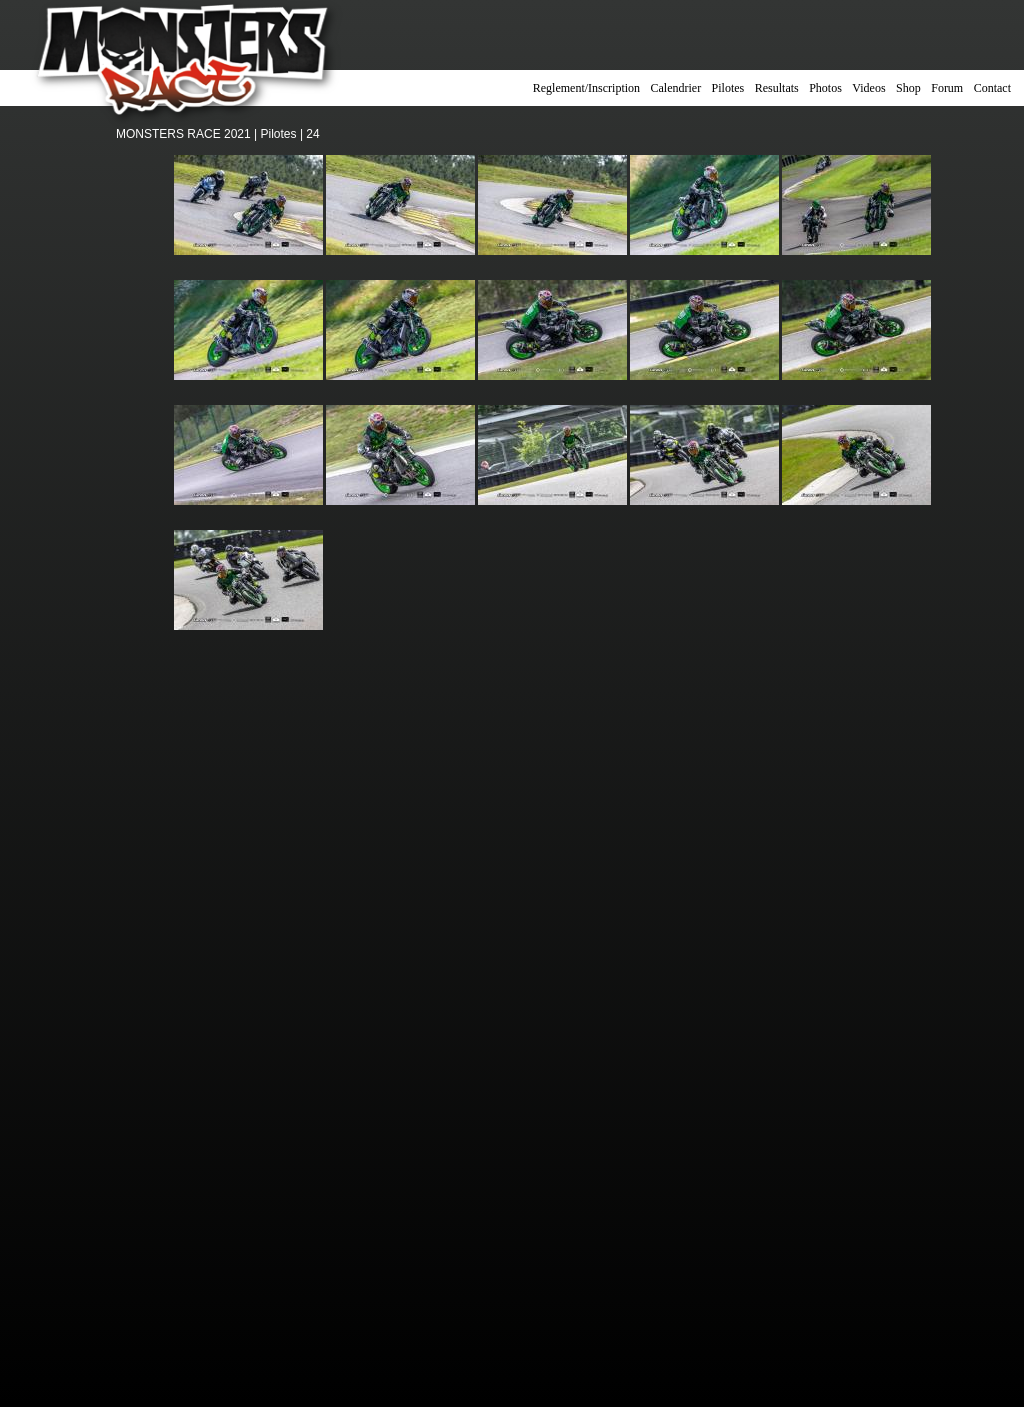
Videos (868, 88)
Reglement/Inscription (586, 88)
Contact (992, 88)
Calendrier (676, 88)
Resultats (777, 88)
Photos (825, 88)
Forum (947, 88)
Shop (908, 88)
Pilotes (728, 88)
